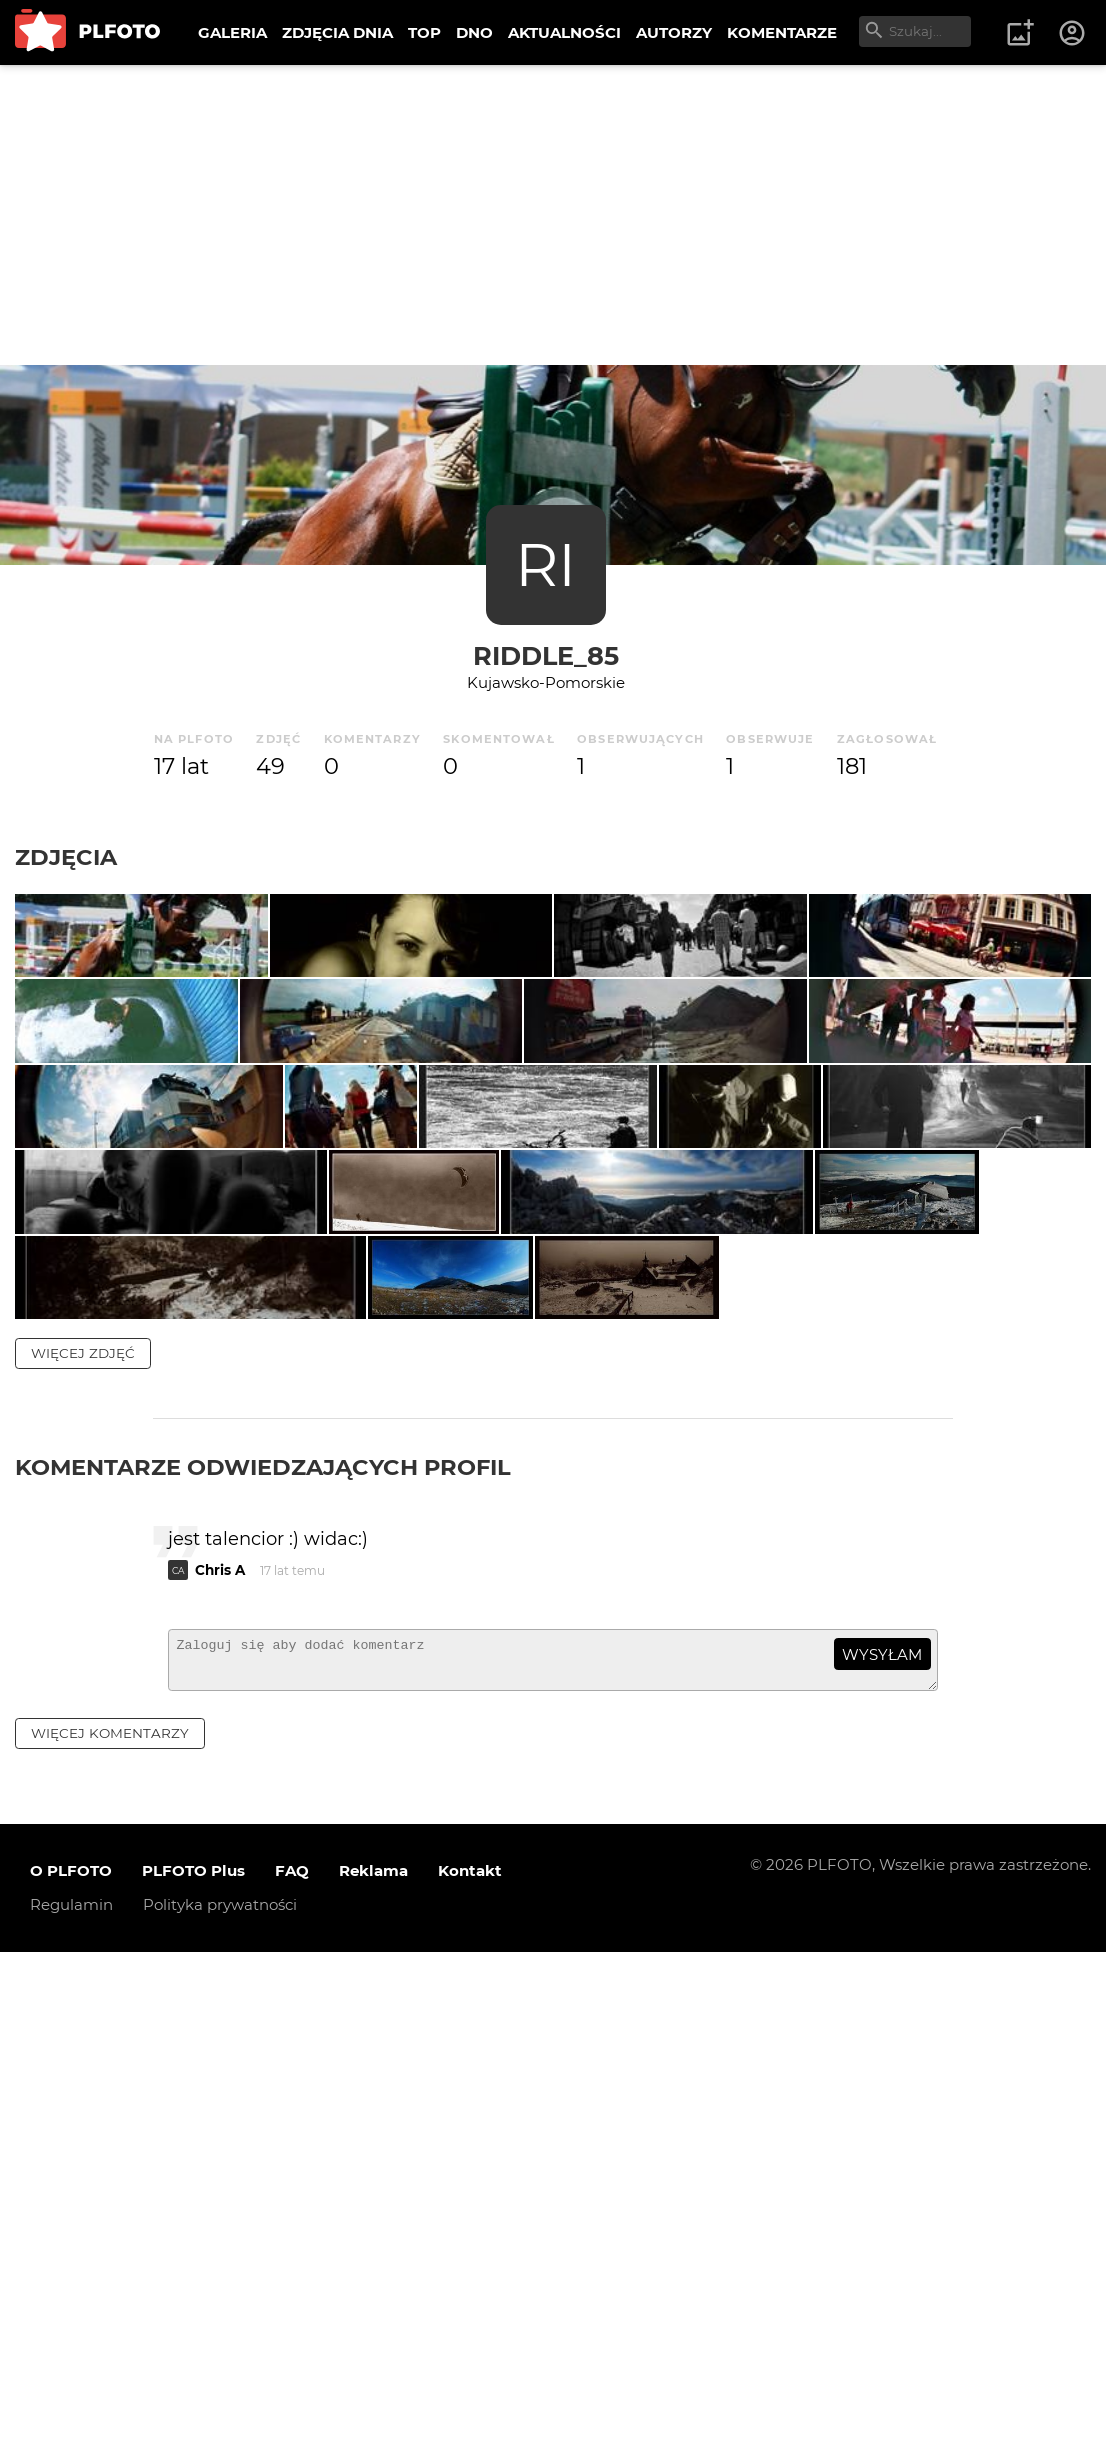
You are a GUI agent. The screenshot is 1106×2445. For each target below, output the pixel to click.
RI (545, 564)
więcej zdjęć (83, 1837)
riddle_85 (546, 655)
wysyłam (882, 2139)
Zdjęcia (66, 857)
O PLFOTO (71, 2364)
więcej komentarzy (110, 2226)
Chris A (220, 2055)
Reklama (373, 2364)
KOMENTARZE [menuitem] (782, 32)
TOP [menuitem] (424, 32)
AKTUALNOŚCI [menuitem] (564, 32)
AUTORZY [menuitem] (674, 32)
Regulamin (71, 2398)
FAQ (292, 2364)
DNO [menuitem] (474, 32)
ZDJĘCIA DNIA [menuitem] (337, 32)
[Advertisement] (553, 215)
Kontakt (470, 2364)
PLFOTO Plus (193, 2364)
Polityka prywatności (220, 2398)
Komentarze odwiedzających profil (263, 1951)
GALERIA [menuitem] (232, 32)
